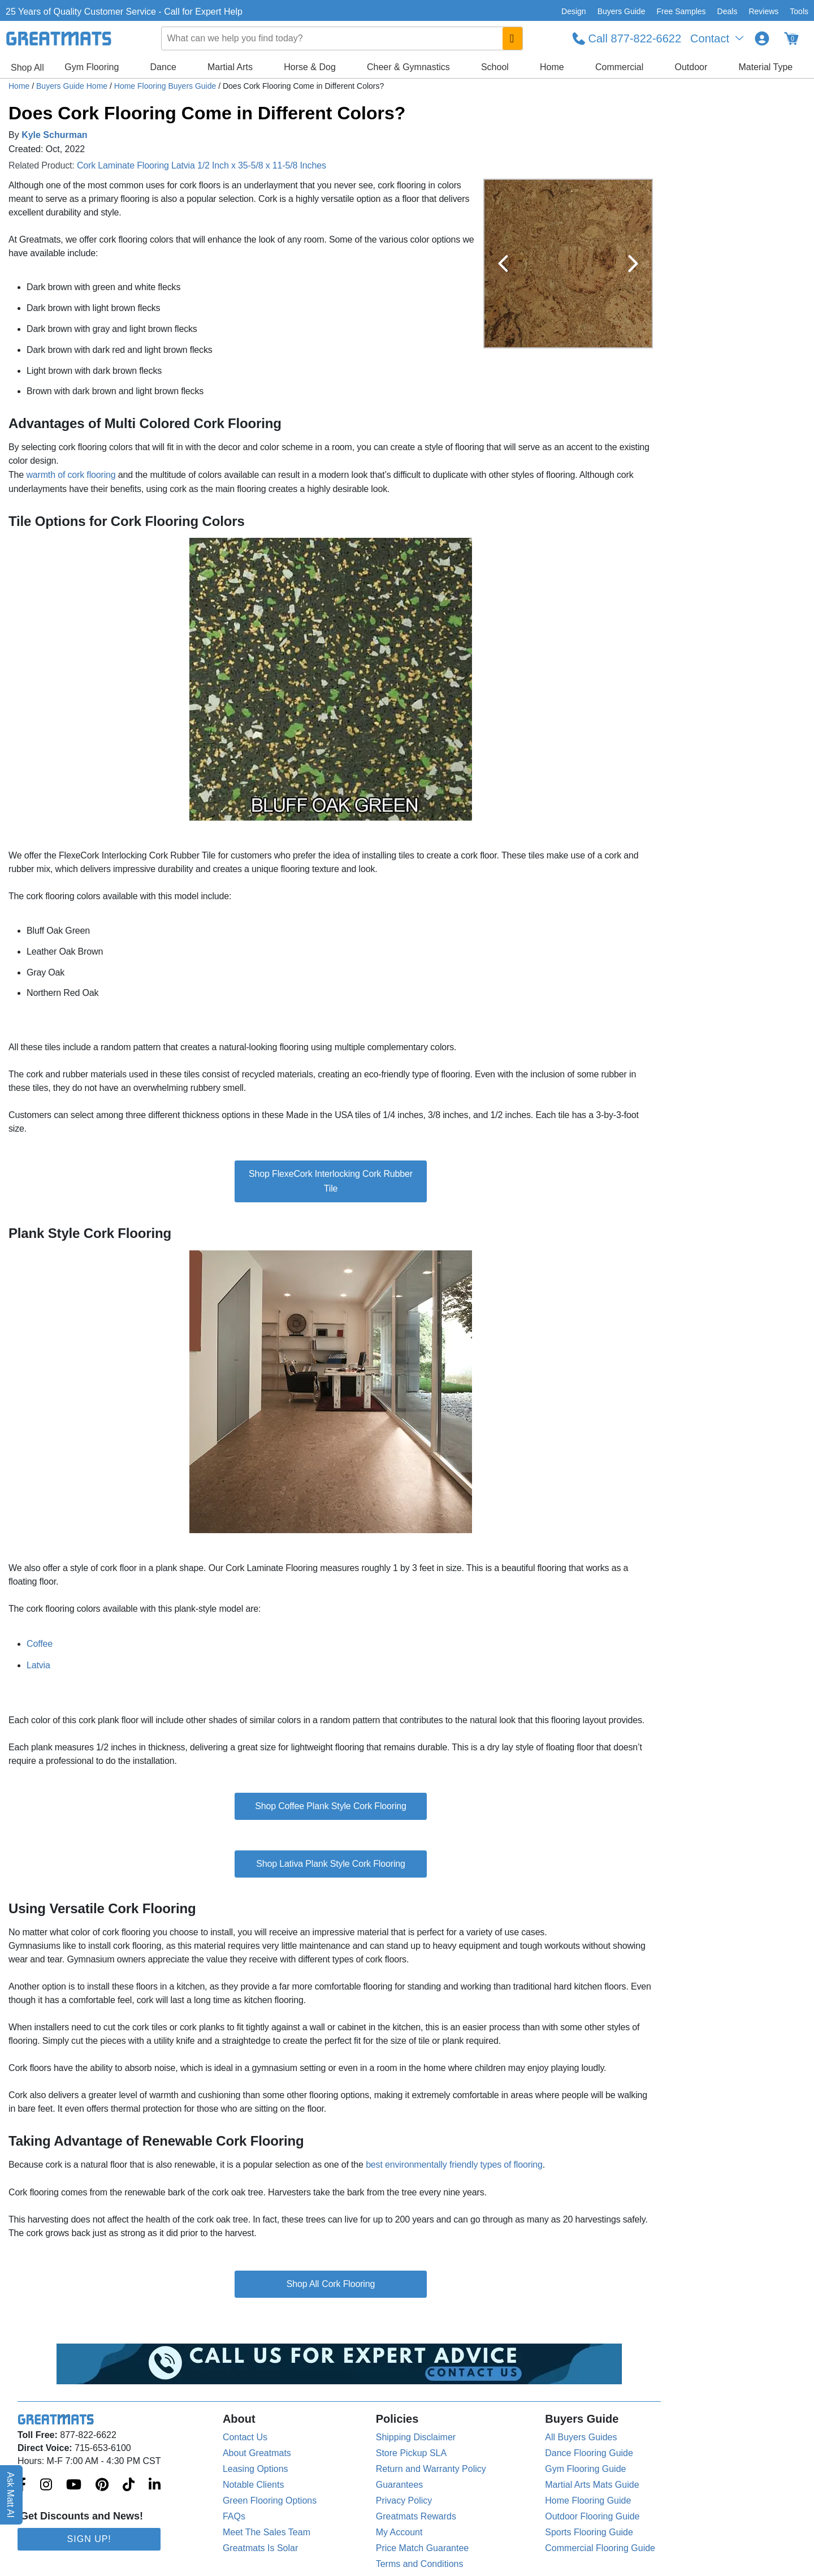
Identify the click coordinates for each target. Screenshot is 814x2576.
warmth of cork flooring (70, 475)
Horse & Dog (310, 67)
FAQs (234, 2516)
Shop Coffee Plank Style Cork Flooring (330, 1806)
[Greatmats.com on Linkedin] (155, 2485)
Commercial (619, 67)
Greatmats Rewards (416, 2516)
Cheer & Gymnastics (408, 67)
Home (552, 67)
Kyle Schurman (54, 135)
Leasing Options (255, 2469)
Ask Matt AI (11, 2495)
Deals (727, 11)
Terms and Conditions (420, 2564)
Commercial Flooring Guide (600, 2548)
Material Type (766, 67)
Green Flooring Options (270, 2500)
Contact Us (245, 2437)
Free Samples (680, 11)
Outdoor (691, 67)
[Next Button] (633, 263)
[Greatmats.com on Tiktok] (129, 2485)
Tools (799, 11)
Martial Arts (230, 67)
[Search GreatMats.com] (512, 38)
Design (573, 11)
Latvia (38, 1665)
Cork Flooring (348, 2284)
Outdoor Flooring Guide (592, 2516)
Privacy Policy (404, 2500)
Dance (163, 67)
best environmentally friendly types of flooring (454, 2164)
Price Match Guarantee (422, 2548)
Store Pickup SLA (411, 2453)
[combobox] (342, 38)
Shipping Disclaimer (416, 2437)
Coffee (40, 1644)
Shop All (27, 67)
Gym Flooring (91, 67)
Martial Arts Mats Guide (592, 2484)
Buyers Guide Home (73, 85)
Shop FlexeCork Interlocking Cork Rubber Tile (331, 1181)
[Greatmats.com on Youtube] (73, 2485)
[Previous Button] (503, 263)
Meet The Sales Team (266, 2532)
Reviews (763, 11)
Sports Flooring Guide (589, 2532)
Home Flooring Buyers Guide (166, 85)
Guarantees (399, 2484)
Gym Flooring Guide (585, 2469)
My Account (399, 2532)
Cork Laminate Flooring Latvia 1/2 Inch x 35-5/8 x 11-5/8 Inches (201, 165)
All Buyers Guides (581, 2437)
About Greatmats (257, 2453)
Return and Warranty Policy (431, 2469)
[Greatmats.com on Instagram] (46, 2485)
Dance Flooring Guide (589, 2453)
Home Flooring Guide (588, 2500)
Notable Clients (253, 2484)
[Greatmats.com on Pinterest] (102, 2485)
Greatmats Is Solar (260, 2548)
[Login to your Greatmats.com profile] (762, 38)
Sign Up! (89, 2539)
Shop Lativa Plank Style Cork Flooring (330, 1864)
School (495, 67)
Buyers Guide (621, 11)
